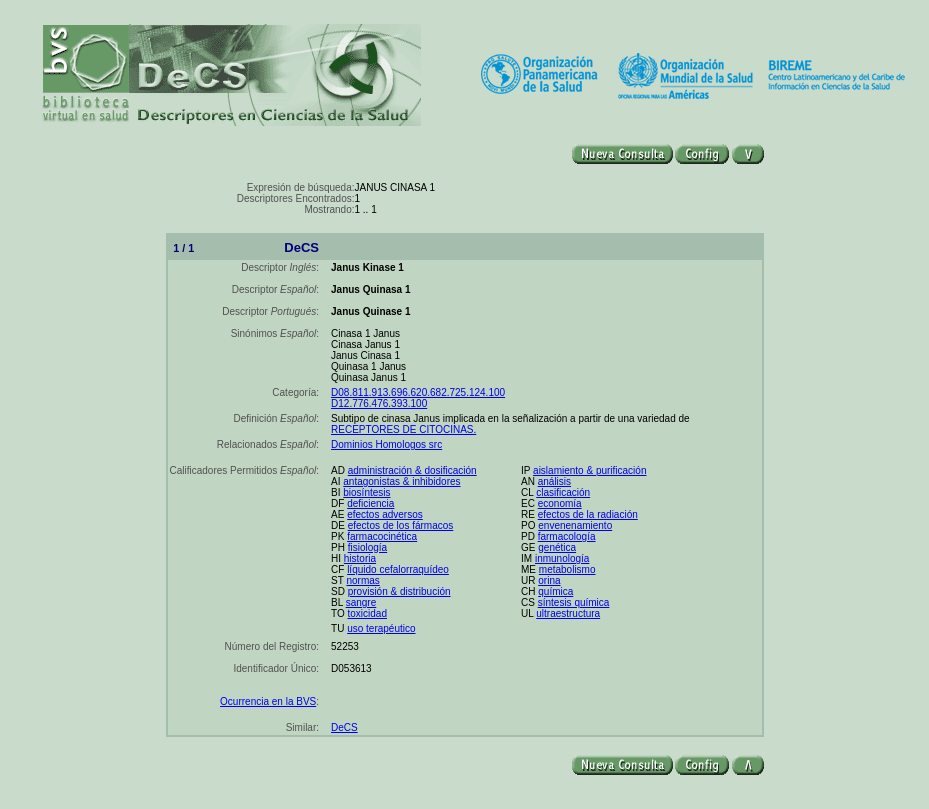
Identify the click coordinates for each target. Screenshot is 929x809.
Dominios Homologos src (386, 444)
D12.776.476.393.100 (379, 403)
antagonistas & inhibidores (401, 481)
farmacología (567, 536)
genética (557, 547)
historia (360, 558)
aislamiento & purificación (589, 470)
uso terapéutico (381, 628)
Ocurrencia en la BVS (268, 701)
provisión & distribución (399, 591)
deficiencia (370, 503)
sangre (361, 602)
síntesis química (574, 602)
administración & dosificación (412, 470)
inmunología (562, 558)
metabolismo (567, 569)
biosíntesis (366, 492)
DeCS (344, 727)
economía (560, 503)
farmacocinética (382, 536)
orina (549, 580)
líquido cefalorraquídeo (398, 569)
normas (362, 580)
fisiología (367, 547)
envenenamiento (575, 525)
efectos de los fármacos (401, 525)
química (555, 591)
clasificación (563, 492)
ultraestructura (568, 613)
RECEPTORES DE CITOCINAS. (403, 429)
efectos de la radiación (588, 514)
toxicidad (367, 613)
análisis (554, 481)
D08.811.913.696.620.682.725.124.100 (418, 392)
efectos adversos (385, 514)
